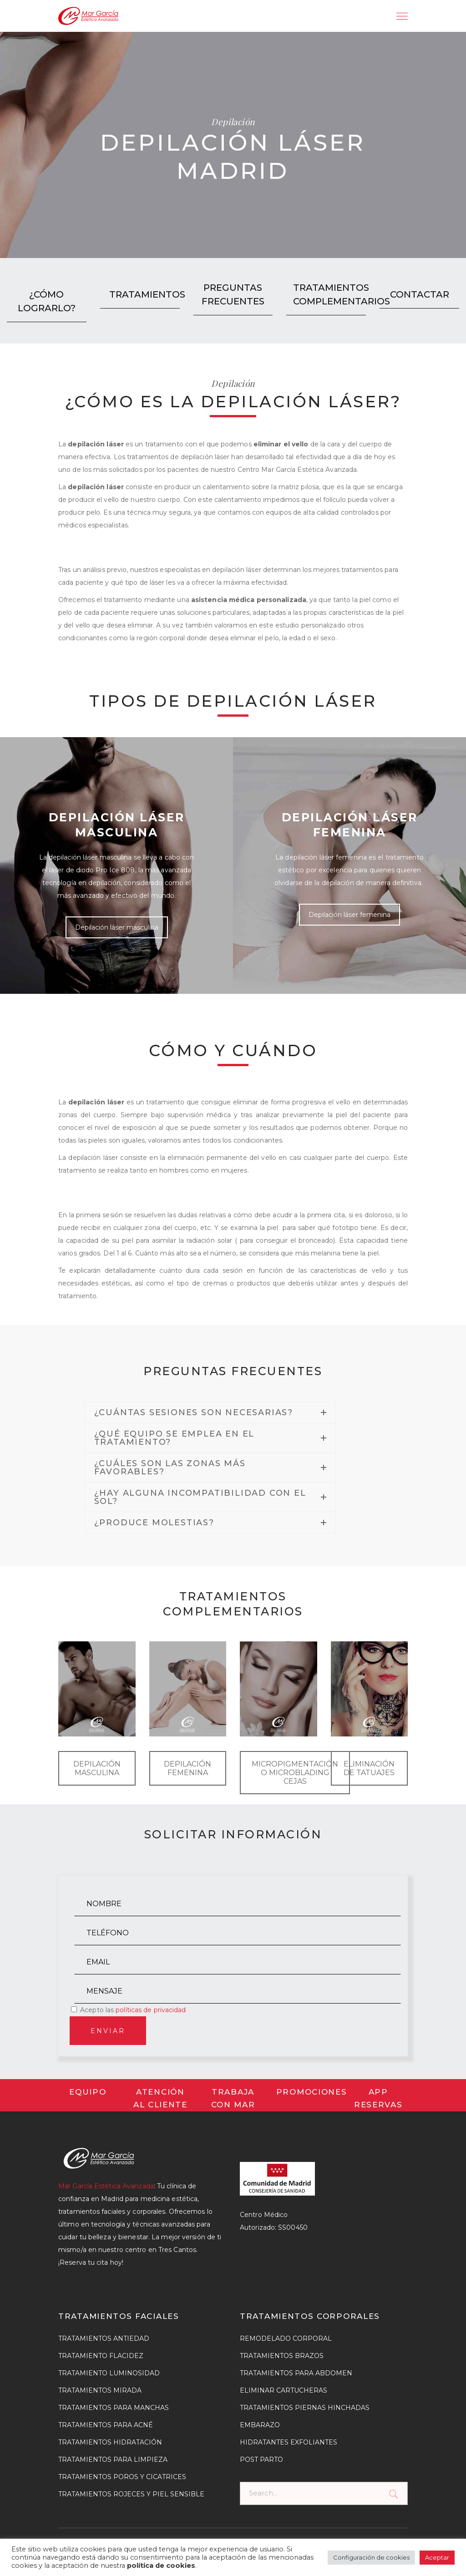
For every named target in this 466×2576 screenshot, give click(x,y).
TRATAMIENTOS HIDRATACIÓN (110, 2442)
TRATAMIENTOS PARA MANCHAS (113, 2408)
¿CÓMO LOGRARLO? (47, 301)
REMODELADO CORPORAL (286, 2338)
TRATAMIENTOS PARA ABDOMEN (296, 2373)
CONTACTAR (419, 294)
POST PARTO (261, 2459)
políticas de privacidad (151, 2010)
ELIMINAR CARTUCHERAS (283, 2390)
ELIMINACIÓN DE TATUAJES (369, 1768)
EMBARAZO (260, 2425)
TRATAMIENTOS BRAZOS (282, 2356)
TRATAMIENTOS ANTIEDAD (103, 2338)
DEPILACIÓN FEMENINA (187, 1768)
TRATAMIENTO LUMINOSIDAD (109, 2373)
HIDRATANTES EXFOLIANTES (288, 2442)
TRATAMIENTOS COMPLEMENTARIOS (329, 294)
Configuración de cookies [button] (371, 2557)
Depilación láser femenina (349, 915)
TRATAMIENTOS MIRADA (100, 2390)
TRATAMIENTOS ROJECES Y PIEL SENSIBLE (131, 2494)
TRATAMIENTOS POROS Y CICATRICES (122, 2477)
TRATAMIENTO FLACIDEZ (100, 2356)
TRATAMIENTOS (143, 294)
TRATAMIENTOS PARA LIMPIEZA (112, 2459)
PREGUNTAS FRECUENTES (233, 294)
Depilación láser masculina (116, 927)
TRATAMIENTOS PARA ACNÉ (105, 2425)
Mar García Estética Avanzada (106, 2186)
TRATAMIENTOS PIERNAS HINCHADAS (305, 2408)
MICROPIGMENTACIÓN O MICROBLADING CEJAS (295, 1773)
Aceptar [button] (437, 2557)
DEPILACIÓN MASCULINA (97, 1768)
